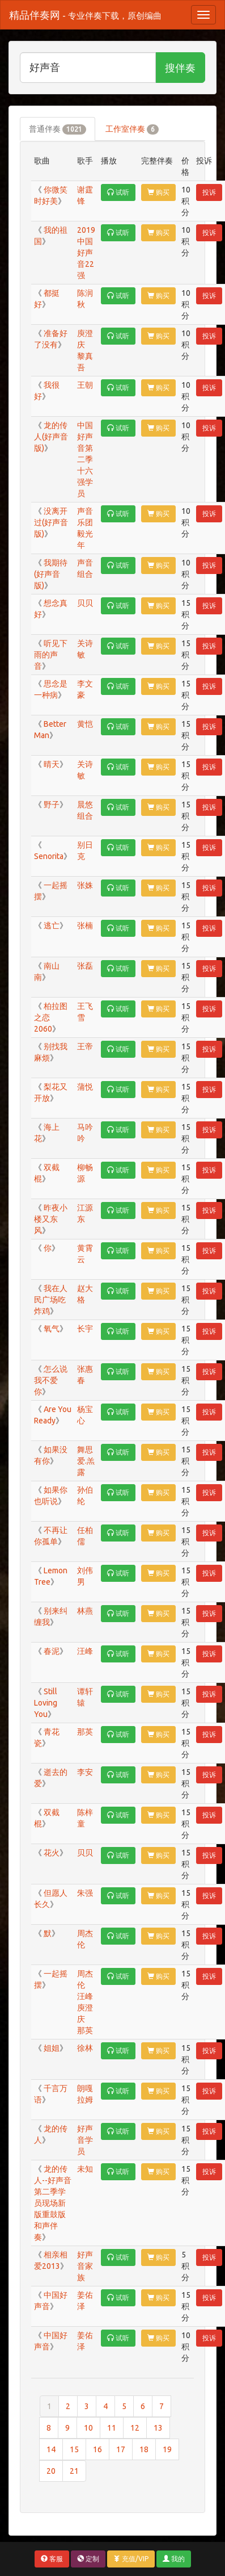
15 (74, 2449)
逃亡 (51, 925)
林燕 (86, 1610)
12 (134, 2427)
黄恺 (86, 723)
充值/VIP (130, 2558)
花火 (51, 1852)
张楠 (86, 925)
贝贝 (86, 603)
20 (51, 2471)
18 (143, 2449)
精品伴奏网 (85, 14)
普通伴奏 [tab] (57, 129)
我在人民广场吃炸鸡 (50, 1300)
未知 (86, 2168)
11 (111, 2427)
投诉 (209, 192)
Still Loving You (45, 1703)
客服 (52, 2558)
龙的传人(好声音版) (51, 437)
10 (88, 2427)
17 (120, 2449)
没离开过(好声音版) (51, 522)
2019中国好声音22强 (86, 252)
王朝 (86, 384)
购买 (158, 192)
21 (74, 2471)
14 (51, 2449)
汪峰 (86, 1651)
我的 (174, 2558)
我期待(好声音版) (50, 574)
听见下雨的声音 (50, 655)
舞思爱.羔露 (86, 1461)
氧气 (51, 1328)
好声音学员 (85, 2140)
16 (97, 2449)
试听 (118, 192)
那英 (86, 1731)
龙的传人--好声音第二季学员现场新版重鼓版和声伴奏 (52, 2203)
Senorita (48, 856)
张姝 (86, 885)
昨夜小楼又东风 (50, 1219)
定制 (88, 2558)
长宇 (86, 1328)
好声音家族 (85, 2266)
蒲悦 (86, 1086)
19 (167, 2449)
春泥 (51, 1651)
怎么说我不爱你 (50, 1380)
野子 (51, 804)
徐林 (86, 2048)
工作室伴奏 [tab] (132, 129)
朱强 (86, 1893)
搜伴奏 (180, 67)
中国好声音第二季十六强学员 (85, 459)
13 (158, 2427)
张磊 (86, 965)
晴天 (51, 764)
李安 (86, 1772)
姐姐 (51, 2048)
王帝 (86, 1046)
